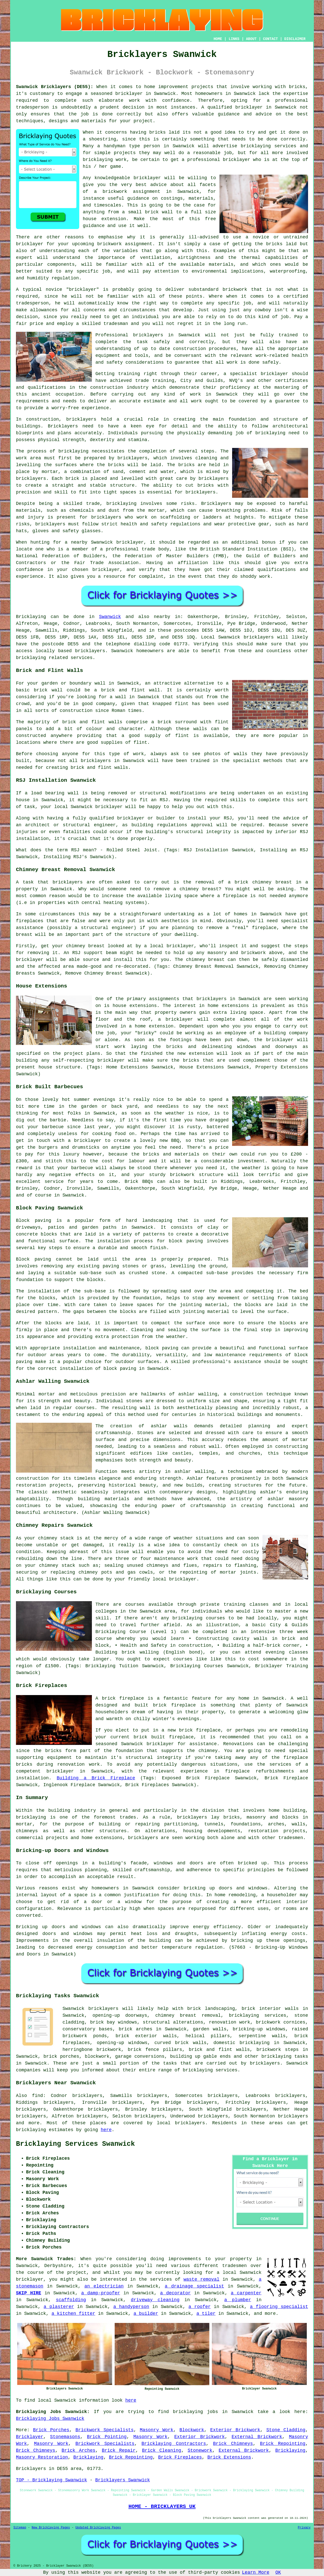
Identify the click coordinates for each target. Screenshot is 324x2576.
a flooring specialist (279, 2306)
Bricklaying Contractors (173, 2443)
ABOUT (251, 39)
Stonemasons (65, 2436)
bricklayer (129, 93)
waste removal (201, 2279)
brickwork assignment (124, 243)
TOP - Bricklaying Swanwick (51, 2480)
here (106, 2129)
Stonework (200, 2450)
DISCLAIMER (295, 39)
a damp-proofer (100, 2293)
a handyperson (131, 2306)
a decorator (175, 2293)
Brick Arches (78, 2450)
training (163, 380)
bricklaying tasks (284, 2056)
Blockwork (191, 2430)
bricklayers (81, 419)
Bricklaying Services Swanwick (75, 2144)
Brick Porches (51, 2430)
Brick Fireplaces (180, 2457)
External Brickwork (257, 2436)
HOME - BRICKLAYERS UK (161, 2506)
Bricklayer (29, 2436)
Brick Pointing (107, 2436)
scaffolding (71, 2299)
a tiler (206, 2313)
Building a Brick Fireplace (96, 1778)
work (196, 401)
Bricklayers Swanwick (122, 2480)
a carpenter (246, 2293)
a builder (146, 2313)
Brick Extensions (229, 2457)
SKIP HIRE (28, 2293)
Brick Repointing (282, 2443)
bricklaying (73, 451)
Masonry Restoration (42, 2457)
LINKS (234, 39)
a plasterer (59, 2306)
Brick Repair (118, 2450)
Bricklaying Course (120, 1631)
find (37, 2095)
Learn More (255, 2572)
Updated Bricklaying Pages (98, 2527)
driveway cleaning (155, 2299)
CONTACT (270, 39)
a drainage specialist (194, 2286)
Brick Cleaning (161, 2450)
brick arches (135, 2029)
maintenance (169, 1558)
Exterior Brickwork (235, 2430)
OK (278, 2572)
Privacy (304, 2527)
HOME (218, 39)
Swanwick (110, 616)
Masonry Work (156, 2430)
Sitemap (19, 2527)
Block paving (33, 1220)
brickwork (115, 191)
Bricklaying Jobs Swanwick (50, 2418)
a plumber (237, 2299)
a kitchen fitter (73, 2313)
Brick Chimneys (233, 2443)
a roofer (200, 2306)
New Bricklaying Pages (51, 2527)
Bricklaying (31, 616)
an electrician (104, 2286)
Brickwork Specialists (104, 2430)
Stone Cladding (285, 2430)
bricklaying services (268, 146)
